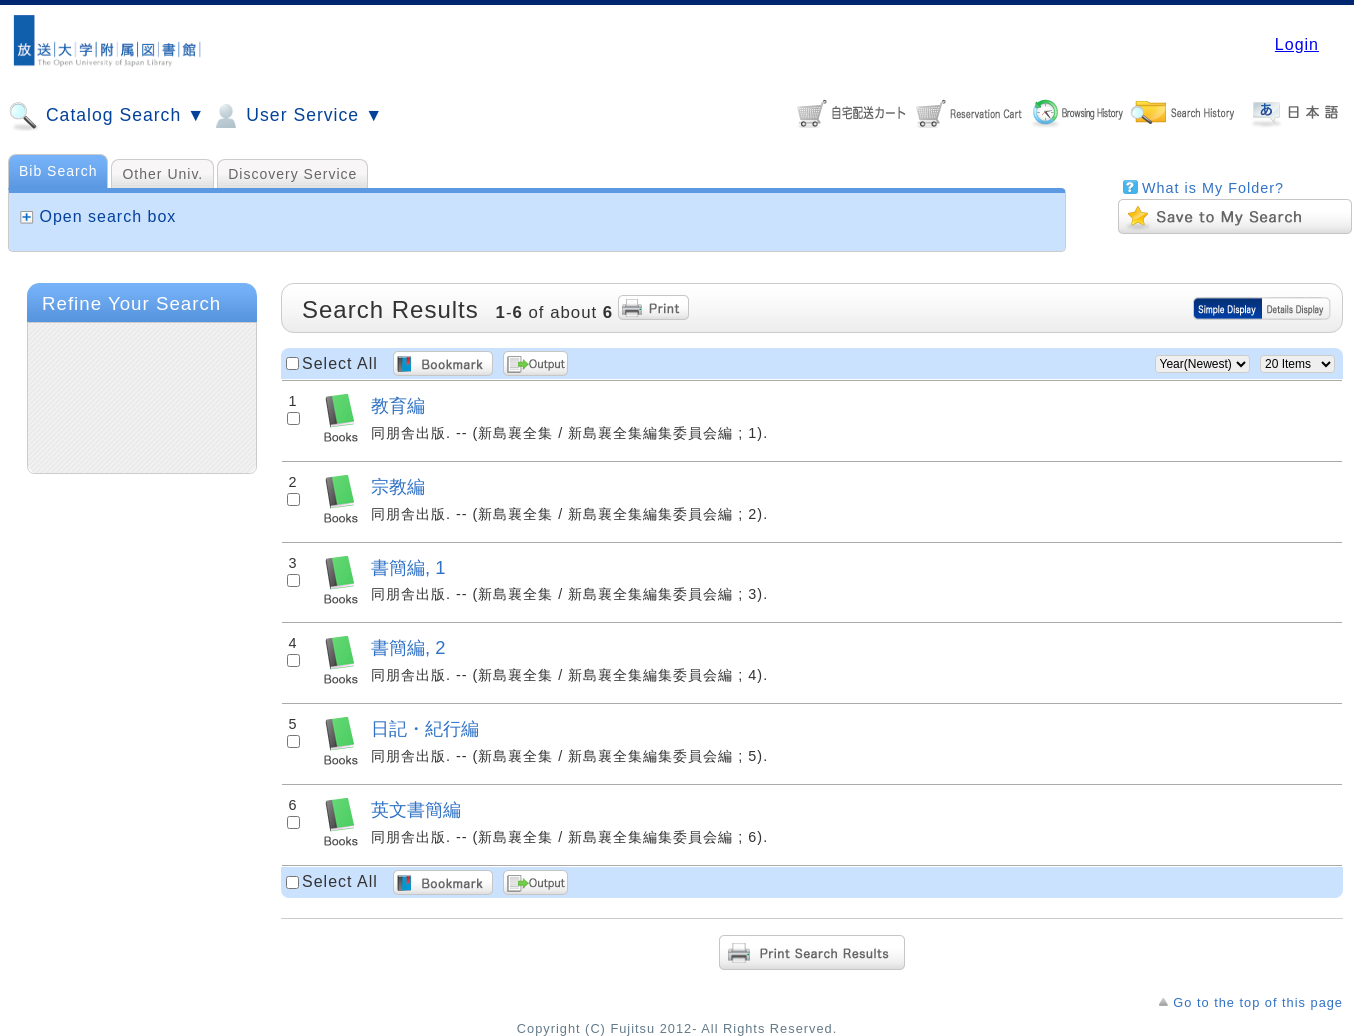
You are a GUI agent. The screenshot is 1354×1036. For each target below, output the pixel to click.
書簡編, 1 (408, 567)
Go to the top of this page (1258, 1002)
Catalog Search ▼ (106, 116)
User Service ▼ (296, 116)
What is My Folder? (1213, 188)
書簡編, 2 (408, 647)
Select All (340, 363)
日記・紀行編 (425, 728)
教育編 (398, 405)
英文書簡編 (416, 809)
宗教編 (398, 486)
